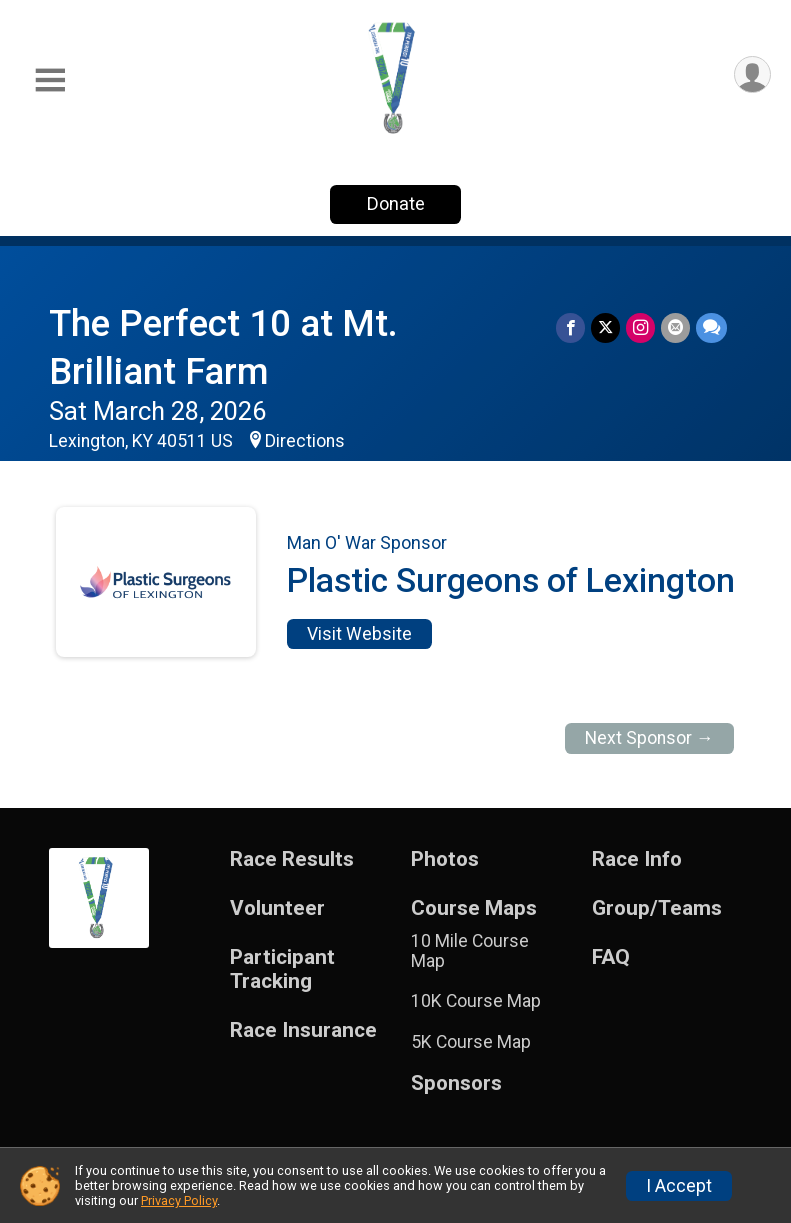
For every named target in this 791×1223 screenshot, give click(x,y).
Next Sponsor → (649, 738)
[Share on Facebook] (570, 327)
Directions (305, 441)
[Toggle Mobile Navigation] (50, 80)
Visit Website (359, 634)
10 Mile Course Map (470, 951)
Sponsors (456, 1083)
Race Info (637, 859)
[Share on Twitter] (605, 327)
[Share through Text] (711, 327)
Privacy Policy (179, 1200)
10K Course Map (476, 1001)
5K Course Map (471, 1042)
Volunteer (277, 908)
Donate (396, 203)
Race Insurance (303, 1030)
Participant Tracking (282, 969)
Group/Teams (657, 908)
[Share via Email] (675, 327)
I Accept (679, 1186)
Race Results (292, 859)
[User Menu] (752, 74)
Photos (445, 859)
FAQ (611, 957)
